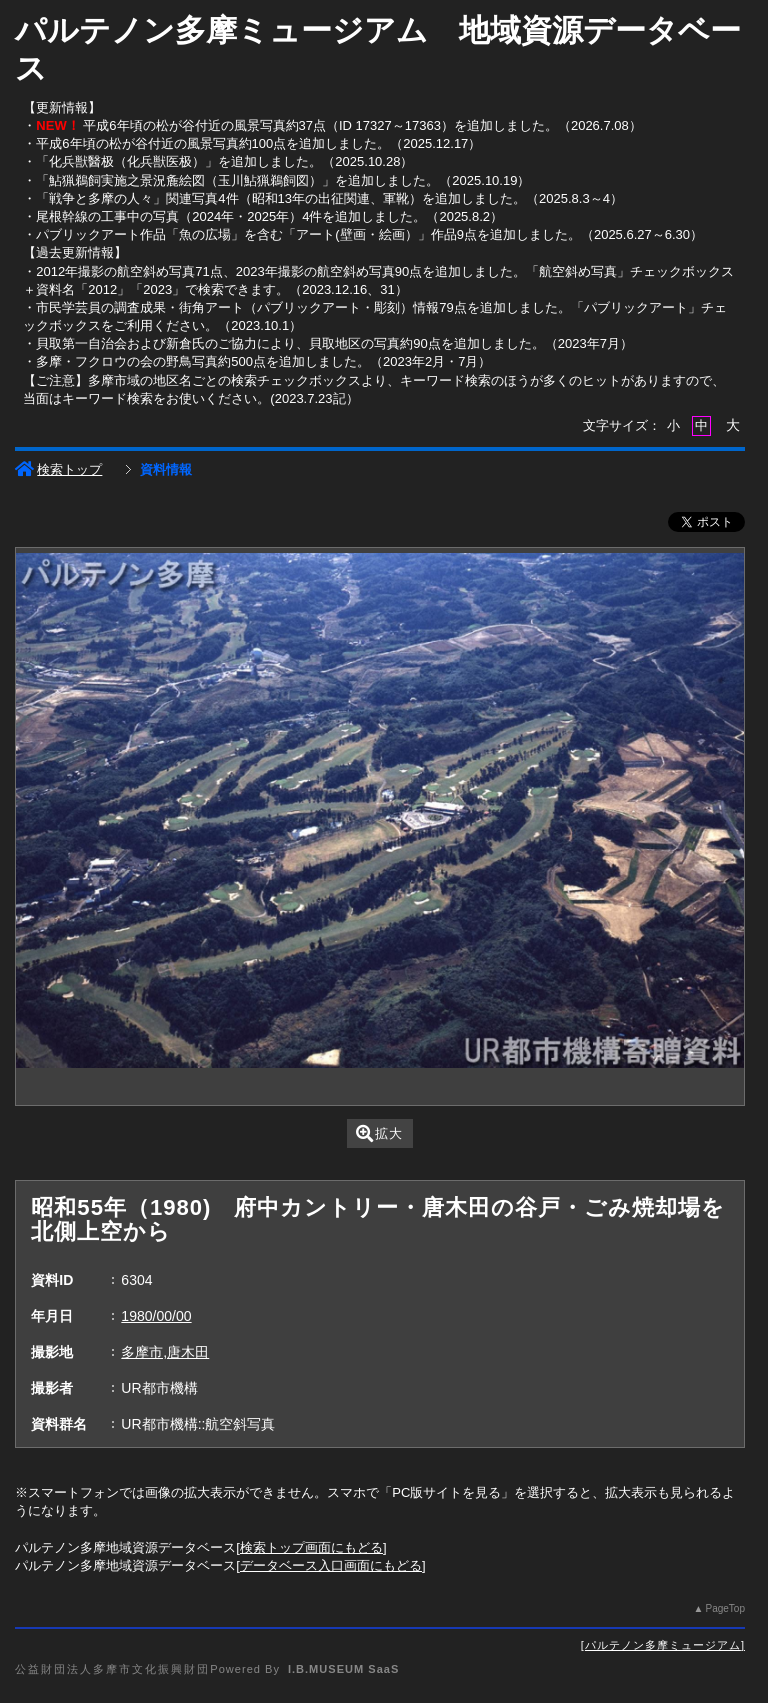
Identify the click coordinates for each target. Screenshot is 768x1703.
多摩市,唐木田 (165, 1352)
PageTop (724, 1608)
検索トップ (58, 469)
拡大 (379, 1133)
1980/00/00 (156, 1316)
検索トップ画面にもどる (311, 1547)
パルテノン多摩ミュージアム (663, 1645)
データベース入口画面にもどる (331, 1565)
